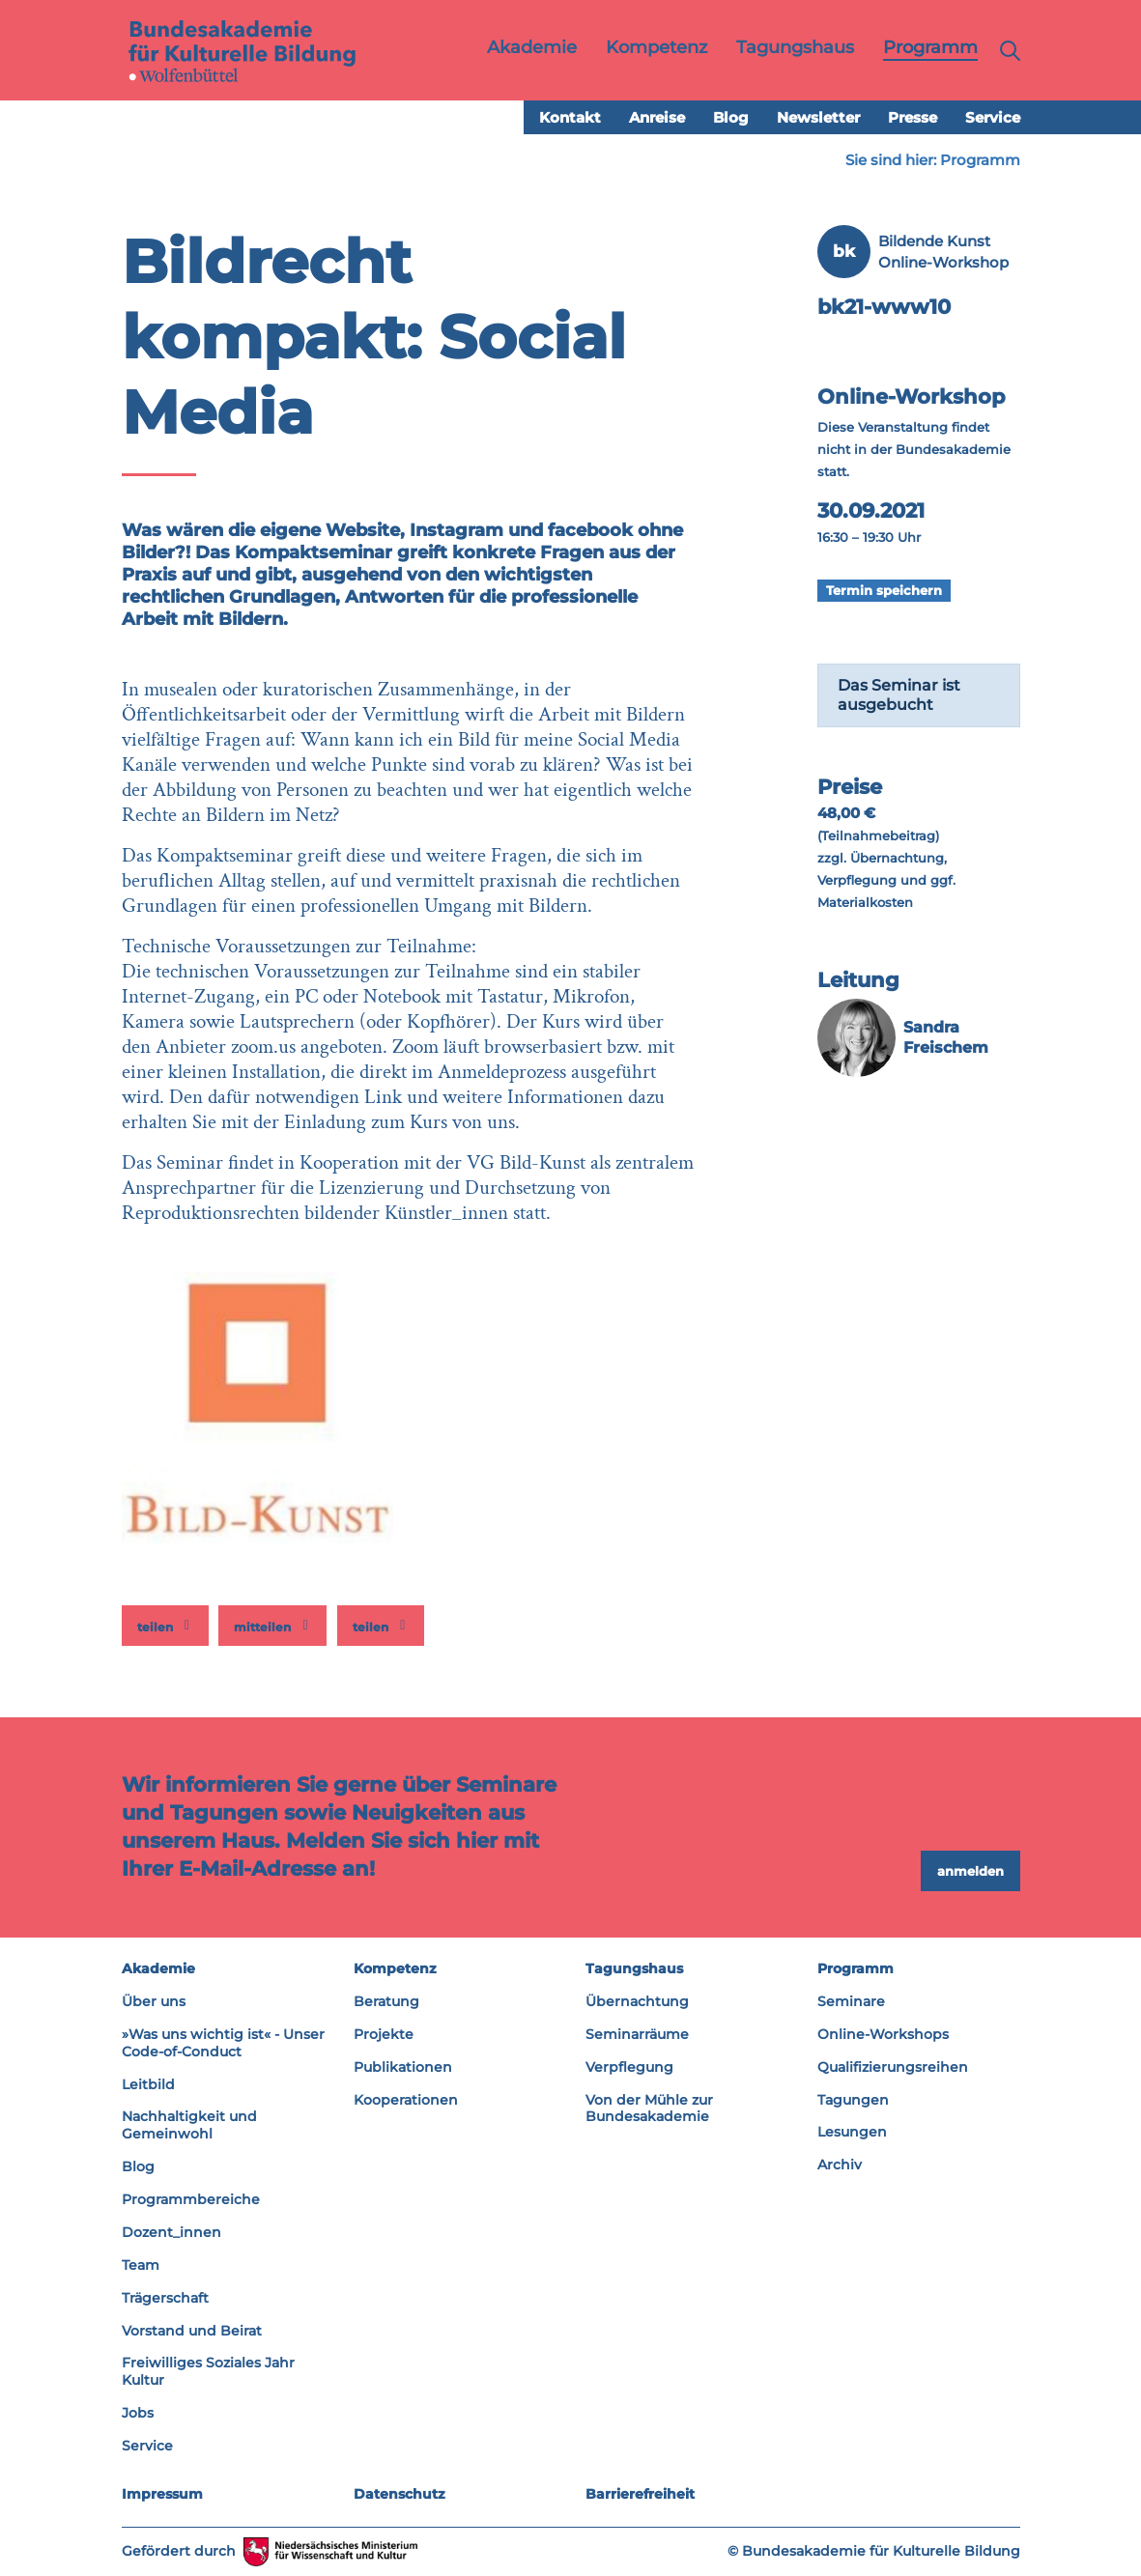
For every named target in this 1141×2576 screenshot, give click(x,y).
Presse (912, 117)
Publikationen (403, 2067)
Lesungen (852, 2131)
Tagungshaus (634, 1968)
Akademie (158, 1968)
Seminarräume (637, 2034)
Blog (731, 117)
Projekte (384, 2034)
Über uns (153, 2001)
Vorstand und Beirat (192, 2330)
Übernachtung (637, 2001)
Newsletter (818, 117)
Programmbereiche (191, 2199)
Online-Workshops (883, 2034)
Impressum (162, 2494)
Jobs (138, 2412)
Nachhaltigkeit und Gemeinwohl (189, 2125)
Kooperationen (406, 2100)
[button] (165, 1625)
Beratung (386, 2001)
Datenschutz (399, 2494)
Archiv (839, 2164)
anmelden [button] (970, 1871)
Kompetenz (395, 1968)
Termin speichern (884, 590)
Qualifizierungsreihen (892, 2067)
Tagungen (853, 2100)
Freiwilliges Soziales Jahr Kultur (208, 2371)
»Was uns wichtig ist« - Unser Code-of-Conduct (223, 2042)
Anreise (657, 117)
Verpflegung (629, 2067)
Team (140, 2265)
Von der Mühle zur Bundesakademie (649, 2108)
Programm (980, 160)
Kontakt (570, 117)
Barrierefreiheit (640, 2494)
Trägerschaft (165, 2298)
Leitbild (148, 2084)
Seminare (851, 2001)
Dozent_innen (171, 2232)
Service (992, 117)
